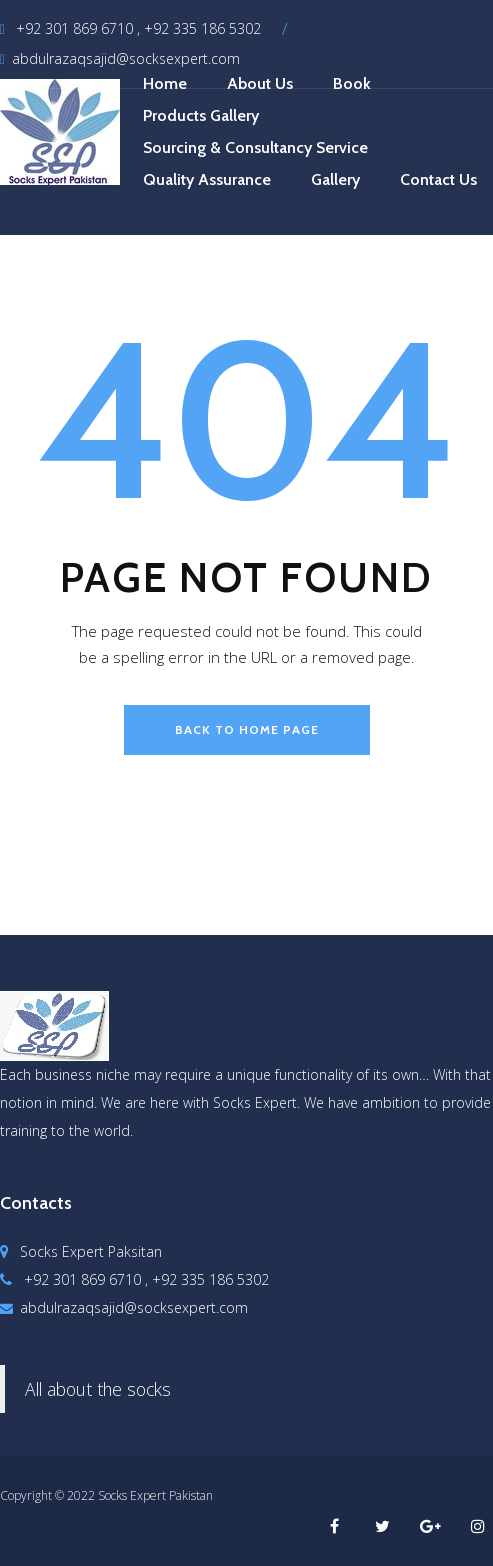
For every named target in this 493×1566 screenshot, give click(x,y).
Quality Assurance (207, 179)
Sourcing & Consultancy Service (255, 147)
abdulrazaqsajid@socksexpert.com (120, 58)
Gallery (335, 179)
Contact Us (438, 179)
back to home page (247, 729)
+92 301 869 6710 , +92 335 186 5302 (130, 28)
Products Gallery (201, 115)
